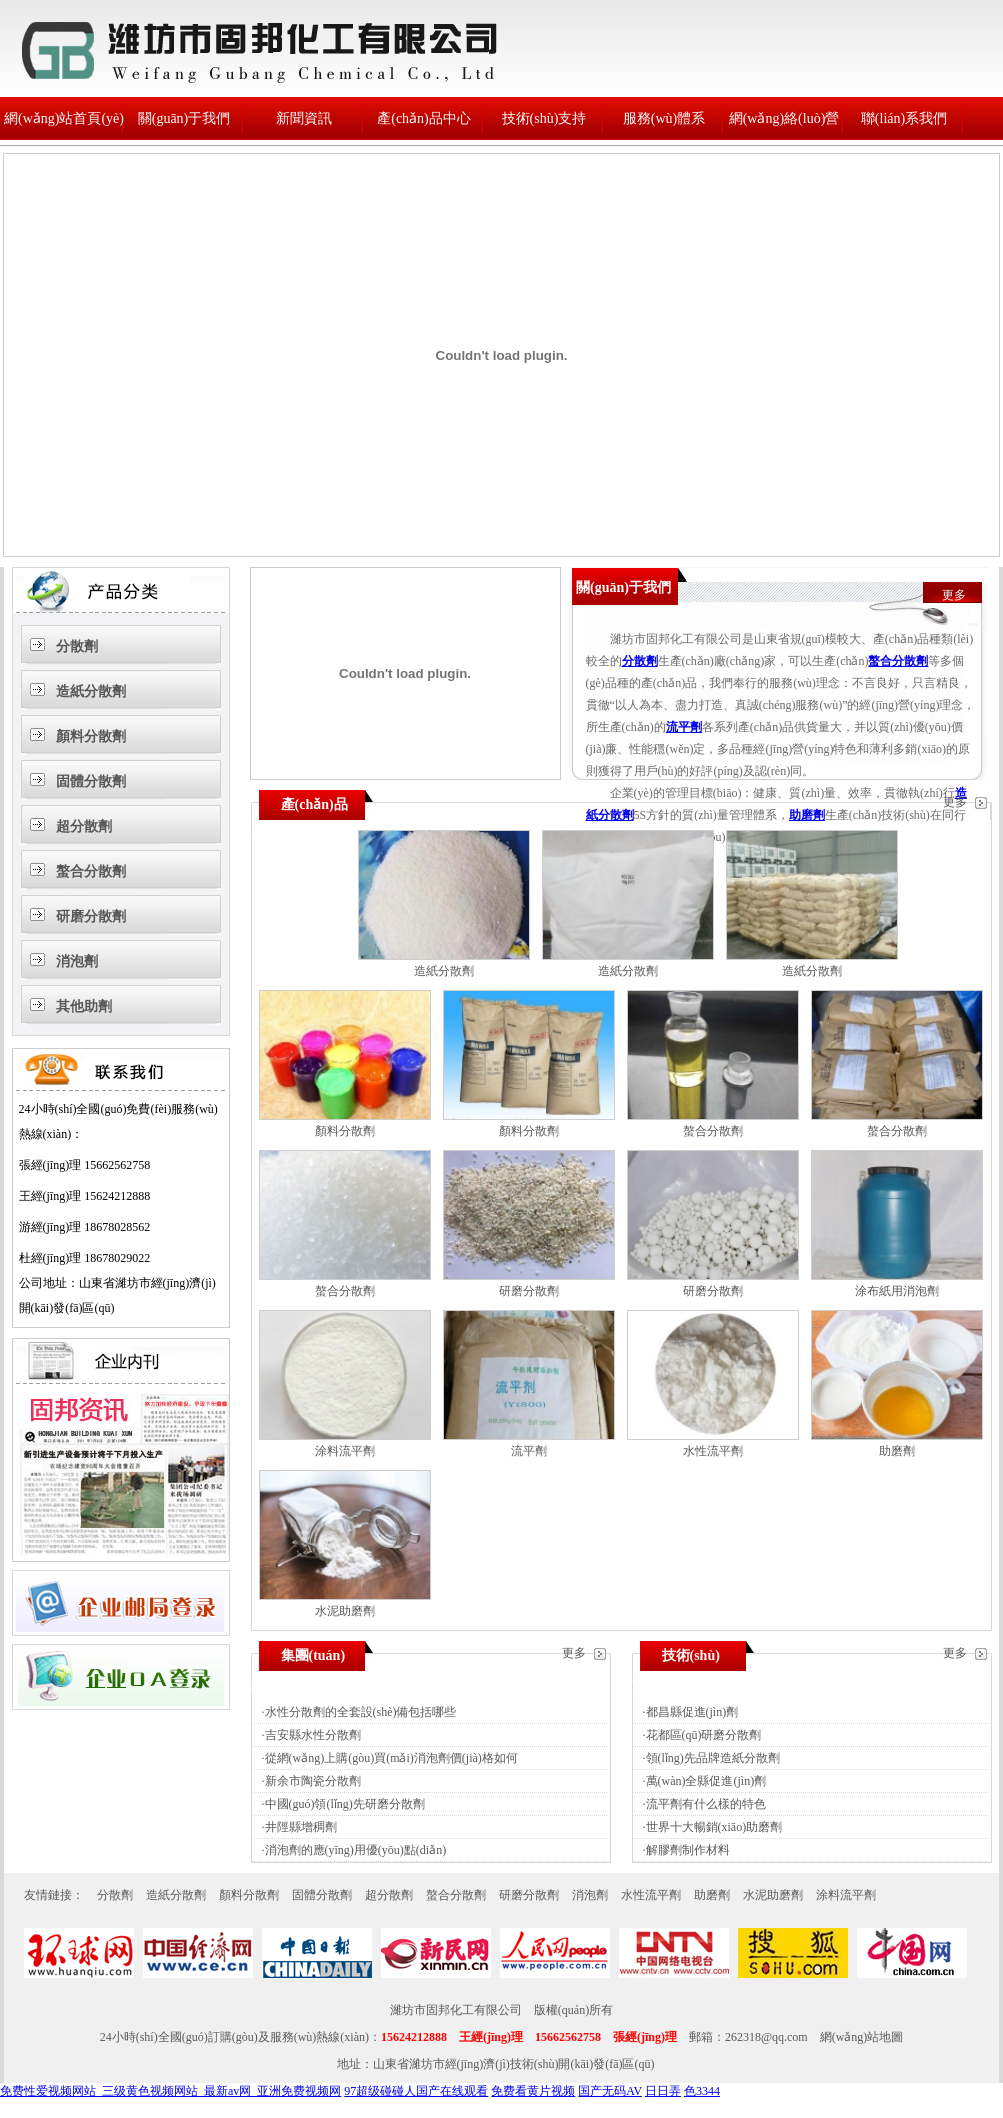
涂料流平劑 (345, 1451)
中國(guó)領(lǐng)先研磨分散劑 (345, 1804)
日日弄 (663, 2091)
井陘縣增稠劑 (301, 1827)
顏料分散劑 (91, 736)
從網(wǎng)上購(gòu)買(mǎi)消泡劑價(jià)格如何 (391, 1758)
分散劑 (77, 646)
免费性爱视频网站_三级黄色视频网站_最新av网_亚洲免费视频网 (170, 2091)
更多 (954, 595)
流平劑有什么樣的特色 (706, 1804)
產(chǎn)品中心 (424, 118)
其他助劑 (84, 1006)
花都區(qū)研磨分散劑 (704, 1735)
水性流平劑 (713, 1451)
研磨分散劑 (91, 916)
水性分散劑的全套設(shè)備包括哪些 (361, 1712)
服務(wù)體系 (664, 118)
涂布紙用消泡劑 (897, 1291)
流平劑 (684, 727)
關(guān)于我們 (184, 118)
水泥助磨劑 (345, 1611)
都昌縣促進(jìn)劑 (692, 1712)
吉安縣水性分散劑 (313, 1735)
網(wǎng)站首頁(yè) (64, 118)
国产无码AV (610, 2091)
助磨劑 (807, 815)
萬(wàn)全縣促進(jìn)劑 (706, 1781)
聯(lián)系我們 (904, 118)
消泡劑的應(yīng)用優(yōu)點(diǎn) (356, 1850)
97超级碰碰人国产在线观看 (416, 2091)
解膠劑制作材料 (688, 1850)
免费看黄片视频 (533, 2091)
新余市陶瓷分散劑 (313, 1781)
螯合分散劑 (91, 871)
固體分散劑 (91, 781)
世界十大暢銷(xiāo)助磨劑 (714, 1827)
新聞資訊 (304, 118)
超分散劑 (84, 826)
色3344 (702, 2091)
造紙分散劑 (91, 691)
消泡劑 (77, 961)
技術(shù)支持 (544, 118)
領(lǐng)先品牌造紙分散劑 (713, 1758)
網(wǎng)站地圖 (862, 2037)
